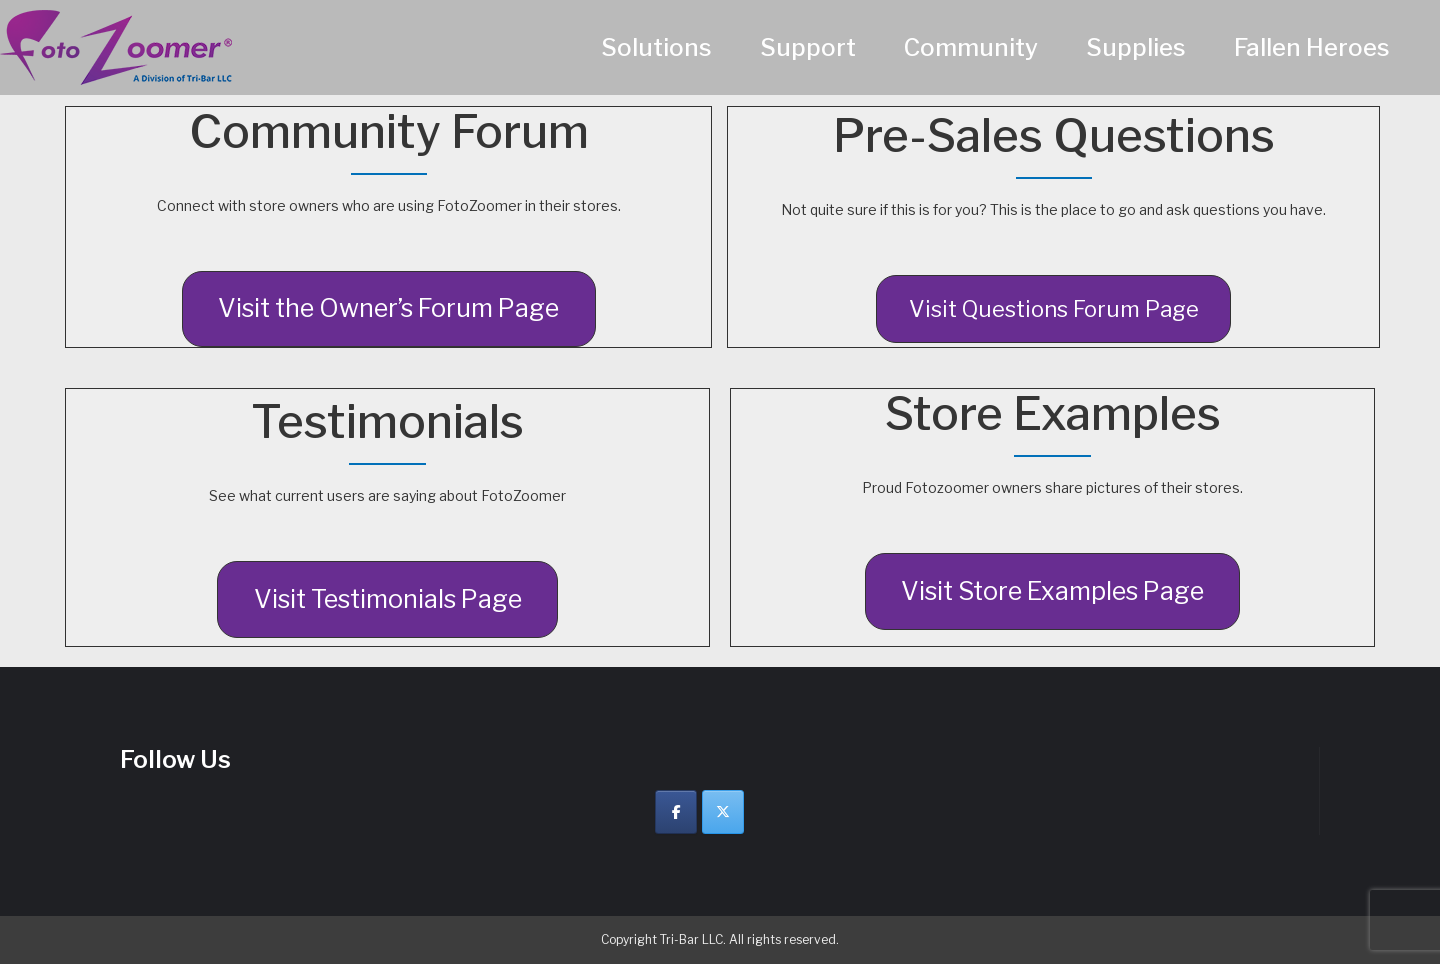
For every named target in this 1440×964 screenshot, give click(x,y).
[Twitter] (723, 812)
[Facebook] (676, 812)
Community (971, 47)
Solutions (656, 47)
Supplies (1136, 47)
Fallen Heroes (1312, 47)
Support (808, 47)
